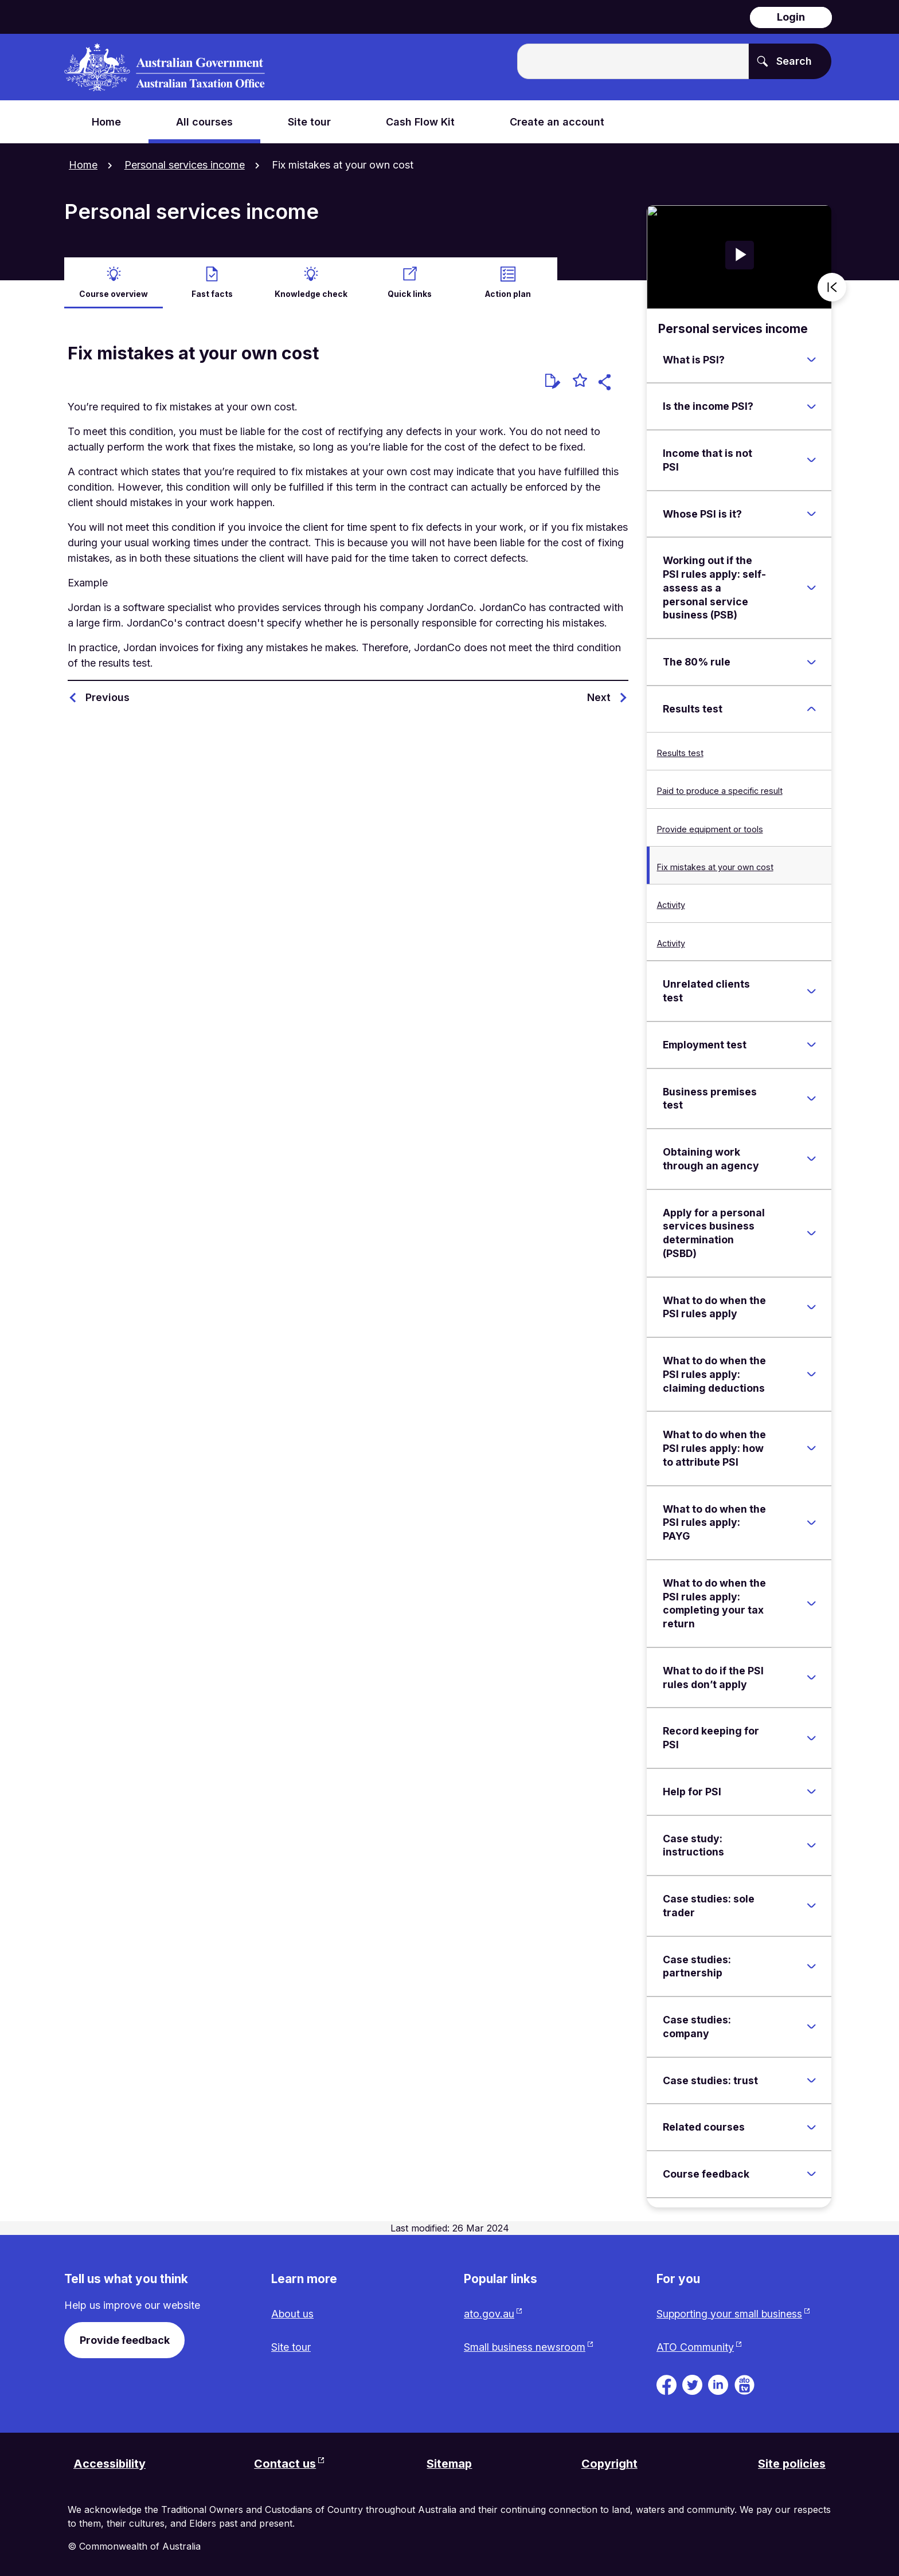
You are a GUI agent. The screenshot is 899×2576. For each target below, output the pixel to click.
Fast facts (212, 292)
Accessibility (109, 2464)
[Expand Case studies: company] (811, 2025)
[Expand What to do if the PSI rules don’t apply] (811, 1676)
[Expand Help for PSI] (811, 1790)
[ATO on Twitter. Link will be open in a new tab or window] (692, 2383)
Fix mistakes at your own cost (715, 866)
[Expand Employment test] (811, 1043)
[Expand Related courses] (811, 2126)
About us (292, 2313)
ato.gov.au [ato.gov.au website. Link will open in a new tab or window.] (489, 2313)
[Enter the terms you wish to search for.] (633, 61)
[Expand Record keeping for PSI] (811, 1736)
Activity (671, 904)
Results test (680, 752)
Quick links (409, 292)
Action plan (507, 292)
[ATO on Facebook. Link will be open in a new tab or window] (666, 2383)
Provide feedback (125, 2339)
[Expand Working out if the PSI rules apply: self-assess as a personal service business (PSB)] (811, 587)
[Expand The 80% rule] (811, 660)
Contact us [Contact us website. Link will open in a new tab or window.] (285, 2464)
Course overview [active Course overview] (113, 292)
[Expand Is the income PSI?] (811, 405)
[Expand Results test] (811, 707)
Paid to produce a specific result (720, 789)
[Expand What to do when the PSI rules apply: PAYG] (811, 1521)
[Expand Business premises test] (811, 1097)
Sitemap (449, 2464)
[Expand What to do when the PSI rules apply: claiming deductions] (811, 1373)
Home (83, 165)
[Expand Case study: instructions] (811, 1844)
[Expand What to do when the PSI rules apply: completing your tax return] (811, 1602)
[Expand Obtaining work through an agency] (811, 1157)
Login (791, 17)
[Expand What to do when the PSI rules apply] (811, 1306)
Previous (107, 696)
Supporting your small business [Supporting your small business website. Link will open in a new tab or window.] (730, 2313)
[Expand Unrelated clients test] (811, 989)
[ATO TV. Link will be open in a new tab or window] (744, 2383)
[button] (606, 382)
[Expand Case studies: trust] (811, 2079)
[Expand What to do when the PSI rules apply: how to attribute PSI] (811, 1447)
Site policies (791, 2464)
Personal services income (184, 165)
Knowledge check (311, 292)
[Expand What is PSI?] (811, 358)
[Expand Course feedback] (811, 2173)
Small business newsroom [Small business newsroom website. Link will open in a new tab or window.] (525, 2347)
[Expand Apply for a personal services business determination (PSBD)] (811, 1231)
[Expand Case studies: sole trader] (811, 1904)
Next (599, 696)
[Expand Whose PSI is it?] (811, 513)
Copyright (609, 2464)
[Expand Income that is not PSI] (811, 459)
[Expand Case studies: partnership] (811, 1965)
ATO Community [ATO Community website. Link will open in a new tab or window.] (695, 2347)
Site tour (291, 2347)
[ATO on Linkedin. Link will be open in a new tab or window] (718, 2383)
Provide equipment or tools (710, 828)
